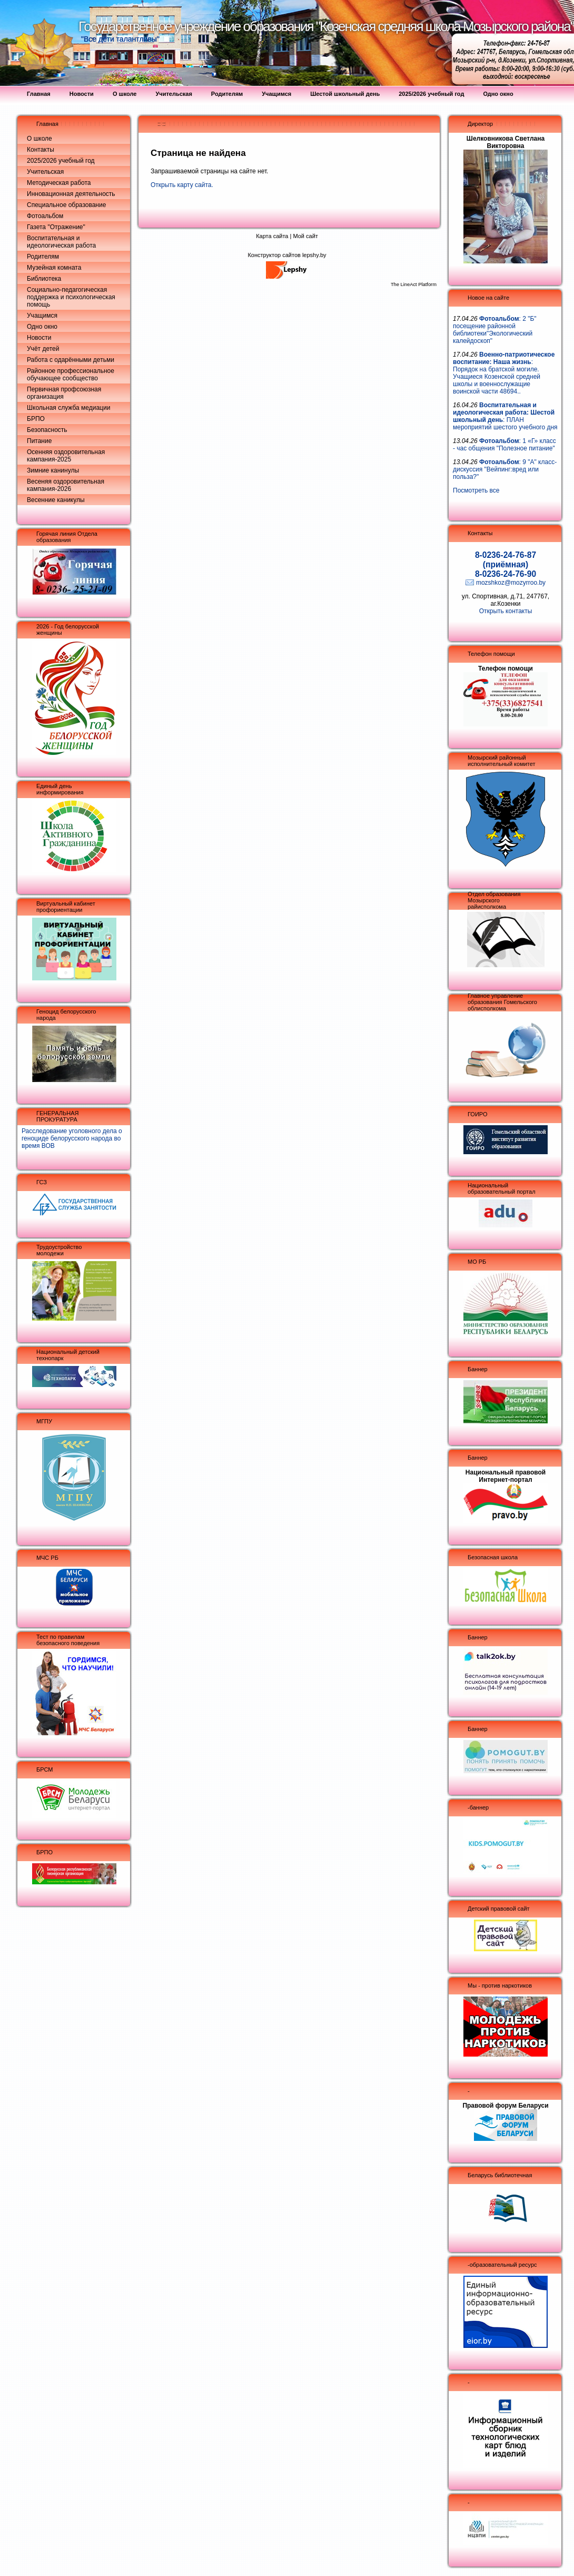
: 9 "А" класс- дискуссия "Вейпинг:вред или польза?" (505, 469)
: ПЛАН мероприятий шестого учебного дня (505, 416)
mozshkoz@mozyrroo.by (511, 582)
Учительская (45, 171)
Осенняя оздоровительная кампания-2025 (66, 455)
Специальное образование (66, 205)
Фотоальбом (45, 216)
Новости (39, 337)
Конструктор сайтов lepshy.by (287, 255)
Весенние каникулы (56, 500)
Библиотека (44, 278)
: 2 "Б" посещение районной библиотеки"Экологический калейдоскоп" (495, 330)
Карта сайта (272, 236)
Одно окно (42, 326)
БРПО (36, 418)
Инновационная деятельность (71, 194)
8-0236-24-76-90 (505, 573)
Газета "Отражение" (56, 227)
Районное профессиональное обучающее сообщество (70, 374)
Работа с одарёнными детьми (70, 359)
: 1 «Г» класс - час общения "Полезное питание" (504, 444)
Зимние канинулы (53, 470)
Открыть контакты (505, 611)
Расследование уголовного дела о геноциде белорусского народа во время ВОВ (72, 1138)
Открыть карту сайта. (182, 185)
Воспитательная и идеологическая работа (61, 241)
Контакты (40, 149)
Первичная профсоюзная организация (64, 393)
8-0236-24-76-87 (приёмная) (505, 559)
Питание (39, 441)
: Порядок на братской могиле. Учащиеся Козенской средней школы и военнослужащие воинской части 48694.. (504, 373)
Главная (47, 124)
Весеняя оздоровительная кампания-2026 (65, 485)
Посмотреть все (476, 490)
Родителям (43, 256)
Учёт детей (43, 348)
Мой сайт (305, 236)
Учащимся (42, 315)
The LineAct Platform (414, 284)
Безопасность (47, 430)
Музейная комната (54, 267)
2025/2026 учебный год (61, 160)
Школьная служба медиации (68, 407)
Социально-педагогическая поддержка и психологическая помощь (71, 297)
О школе (39, 138)
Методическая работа (59, 182)
